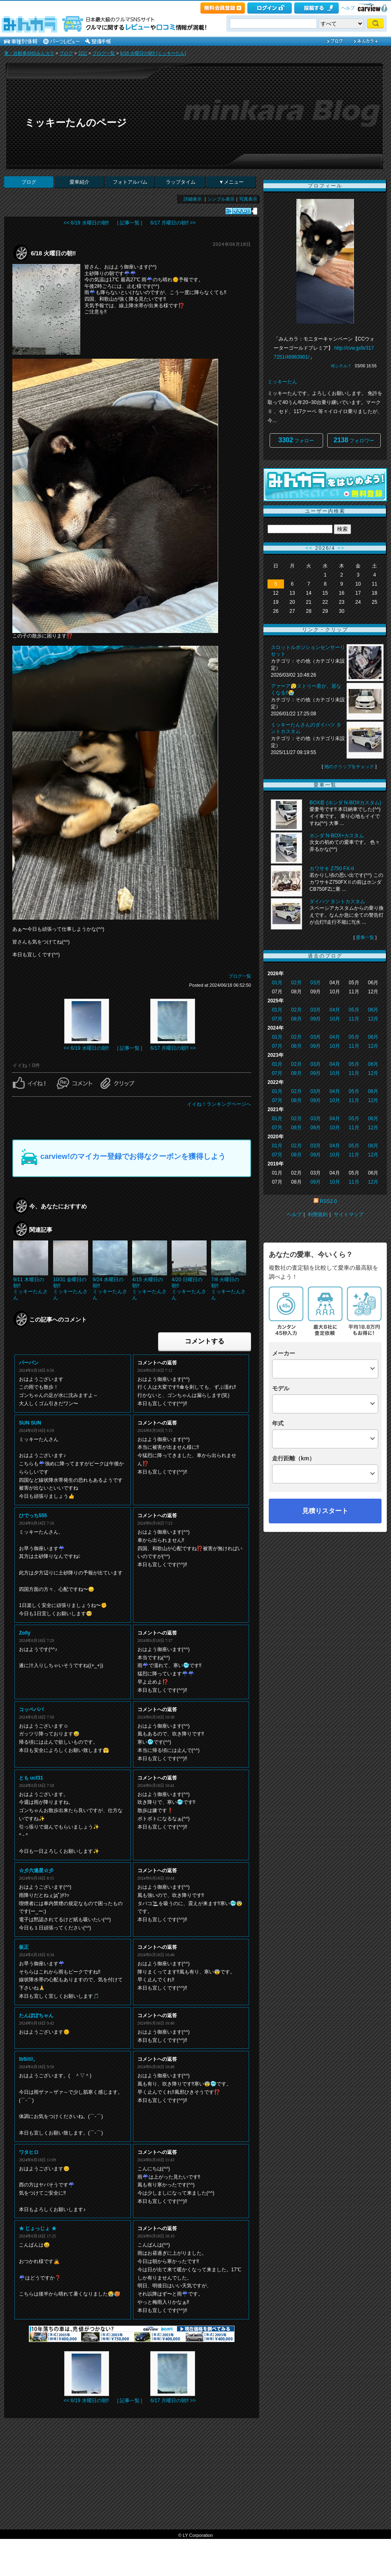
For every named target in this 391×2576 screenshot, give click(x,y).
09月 (315, 1019)
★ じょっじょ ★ (37, 2228)
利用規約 (318, 1214)
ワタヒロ (29, 2152)
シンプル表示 (221, 198)
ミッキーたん (282, 382)
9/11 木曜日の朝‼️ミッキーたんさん (30, 1288)
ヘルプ (348, 7)
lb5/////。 (28, 2059)
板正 (24, 1947)
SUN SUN (30, 1423)
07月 (277, 1019)
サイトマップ (348, 1214)
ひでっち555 (33, 1515)
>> (341, 548)
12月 (373, 1019)
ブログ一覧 (103, 53)
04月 (335, 1010)
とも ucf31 (31, 1778)
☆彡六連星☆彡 (36, 1870)
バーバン (29, 1363)
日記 (82, 53)
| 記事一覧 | (129, 223)
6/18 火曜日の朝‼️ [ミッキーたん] (153, 53)
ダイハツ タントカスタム (337, 901)
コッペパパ (31, 1709)
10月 (335, 1019)
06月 (373, 1010)
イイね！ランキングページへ (219, 1104)
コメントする (204, 1341)
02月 (296, 983)
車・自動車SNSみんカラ (29, 53)
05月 (354, 1010)
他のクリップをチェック (349, 766)
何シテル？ (341, 366)
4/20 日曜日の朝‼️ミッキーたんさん (189, 1288)
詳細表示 (193, 198)
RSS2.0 (328, 1201)
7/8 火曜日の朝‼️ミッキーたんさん (228, 1288)
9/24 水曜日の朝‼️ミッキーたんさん (110, 1288)
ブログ (66, 53)
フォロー (296, 440)
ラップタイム (181, 182)
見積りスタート (325, 1510)
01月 (277, 983)
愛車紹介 (79, 182)
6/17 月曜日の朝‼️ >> (173, 223)
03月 (315, 983)
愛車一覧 (365, 937)
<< (309, 548)
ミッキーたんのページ (76, 122)
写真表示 (248, 198)
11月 (354, 1019)
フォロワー (354, 440)
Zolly (24, 1633)
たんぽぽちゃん (36, 2015)
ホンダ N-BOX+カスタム (337, 835)
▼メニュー (231, 182)
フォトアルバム (130, 182)
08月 (296, 1019)
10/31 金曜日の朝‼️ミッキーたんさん (70, 1288)
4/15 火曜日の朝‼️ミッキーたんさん (149, 1288)
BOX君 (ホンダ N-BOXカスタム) (345, 803)
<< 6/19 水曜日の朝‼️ (86, 223)
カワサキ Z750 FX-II (332, 868)
